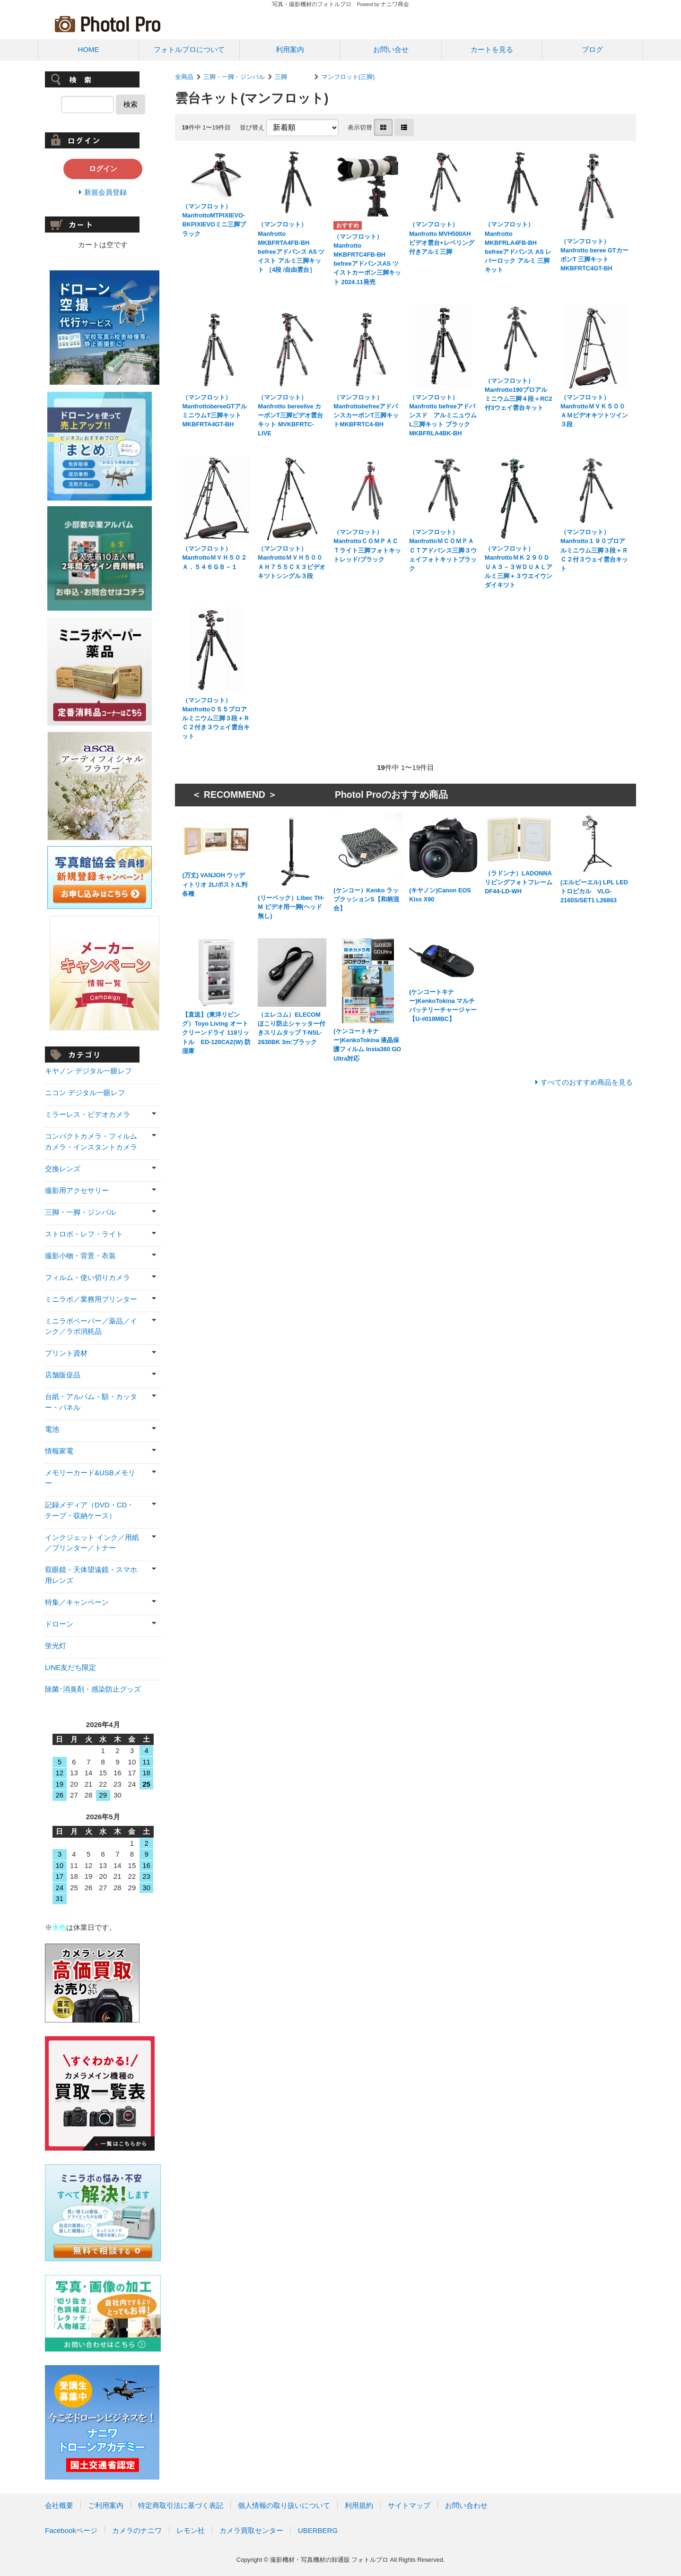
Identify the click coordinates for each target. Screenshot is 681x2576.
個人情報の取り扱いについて (284, 2505)
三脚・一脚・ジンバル (234, 76)
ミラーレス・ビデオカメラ (87, 1114)
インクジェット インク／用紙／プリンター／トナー (92, 1542)
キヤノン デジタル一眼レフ (88, 1071)
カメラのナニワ (137, 2530)
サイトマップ (409, 2505)
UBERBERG (318, 2530)
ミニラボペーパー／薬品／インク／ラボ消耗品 (91, 1326)
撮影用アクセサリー (77, 1190)
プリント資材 (66, 1353)
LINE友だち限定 (70, 1667)
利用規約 (359, 2505)
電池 (52, 1429)
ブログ (592, 49)
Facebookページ (71, 2530)
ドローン (59, 1624)
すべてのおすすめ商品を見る (587, 1082)
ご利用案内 (105, 2505)
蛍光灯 (55, 1646)
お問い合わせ (466, 2505)
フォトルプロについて (189, 49)
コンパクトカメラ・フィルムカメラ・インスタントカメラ (91, 1141)
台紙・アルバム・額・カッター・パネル (91, 1401)
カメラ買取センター (251, 2530)
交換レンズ (62, 1169)
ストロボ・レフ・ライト (84, 1234)
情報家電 (59, 1451)
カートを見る (492, 49)
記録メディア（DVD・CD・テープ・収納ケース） (89, 1510)
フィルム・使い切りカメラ (87, 1277)
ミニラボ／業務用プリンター (91, 1299)
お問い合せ (391, 49)
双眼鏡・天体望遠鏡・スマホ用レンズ (91, 1574)
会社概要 (59, 2505)
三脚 (293, 76)
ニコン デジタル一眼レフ (85, 1093)
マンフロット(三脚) (348, 76)
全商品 (184, 76)
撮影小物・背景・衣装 (80, 1256)
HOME (88, 49)
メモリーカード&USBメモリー (90, 1478)
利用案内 (290, 49)
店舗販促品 (62, 1375)
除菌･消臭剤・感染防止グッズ (93, 1689)
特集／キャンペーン (77, 1602)
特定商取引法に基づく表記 (180, 2505)
